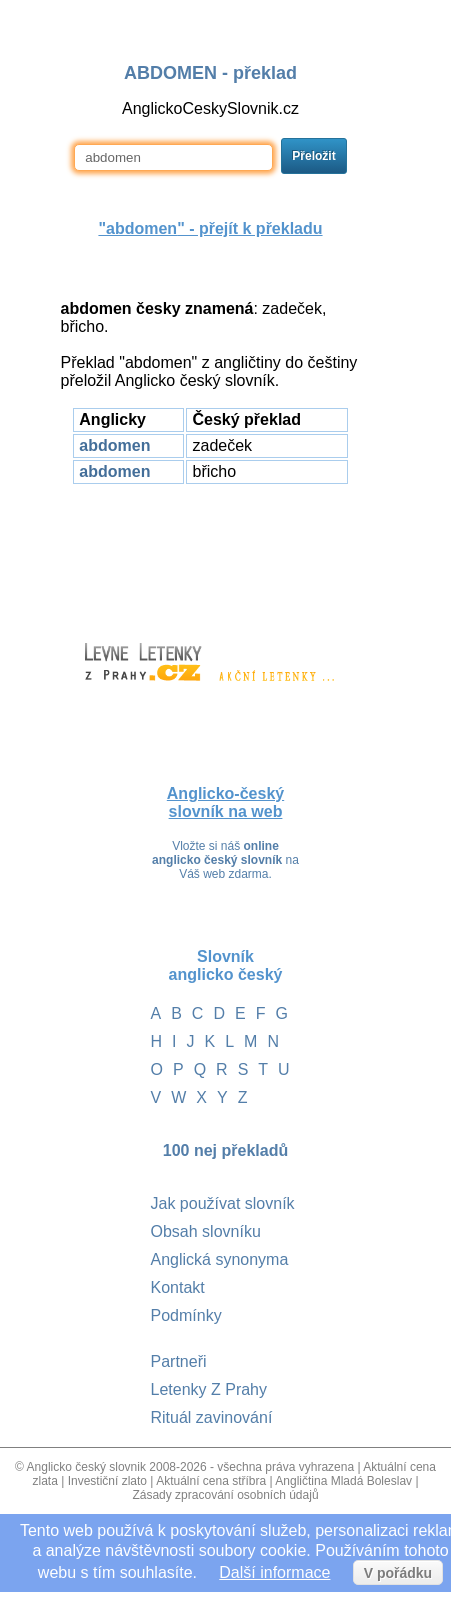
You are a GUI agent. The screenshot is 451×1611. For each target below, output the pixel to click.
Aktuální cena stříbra (211, 1481)
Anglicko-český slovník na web (225, 802)
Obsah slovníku (206, 1231)
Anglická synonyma (220, 1259)
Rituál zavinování (212, 1417)
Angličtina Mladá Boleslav (343, 1481)
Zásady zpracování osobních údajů (225, 1495)
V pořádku (398, 1573)
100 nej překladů (225, 1150)
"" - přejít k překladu (210, 228)
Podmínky (186, 1315)
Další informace (274, 1572)
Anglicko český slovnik (86, 1467)
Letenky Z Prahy (209, 1389)
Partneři (179, 1361)
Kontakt (178, 1287)
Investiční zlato (107, 1481)
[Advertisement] (211, 554)
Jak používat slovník (223, 1203)
